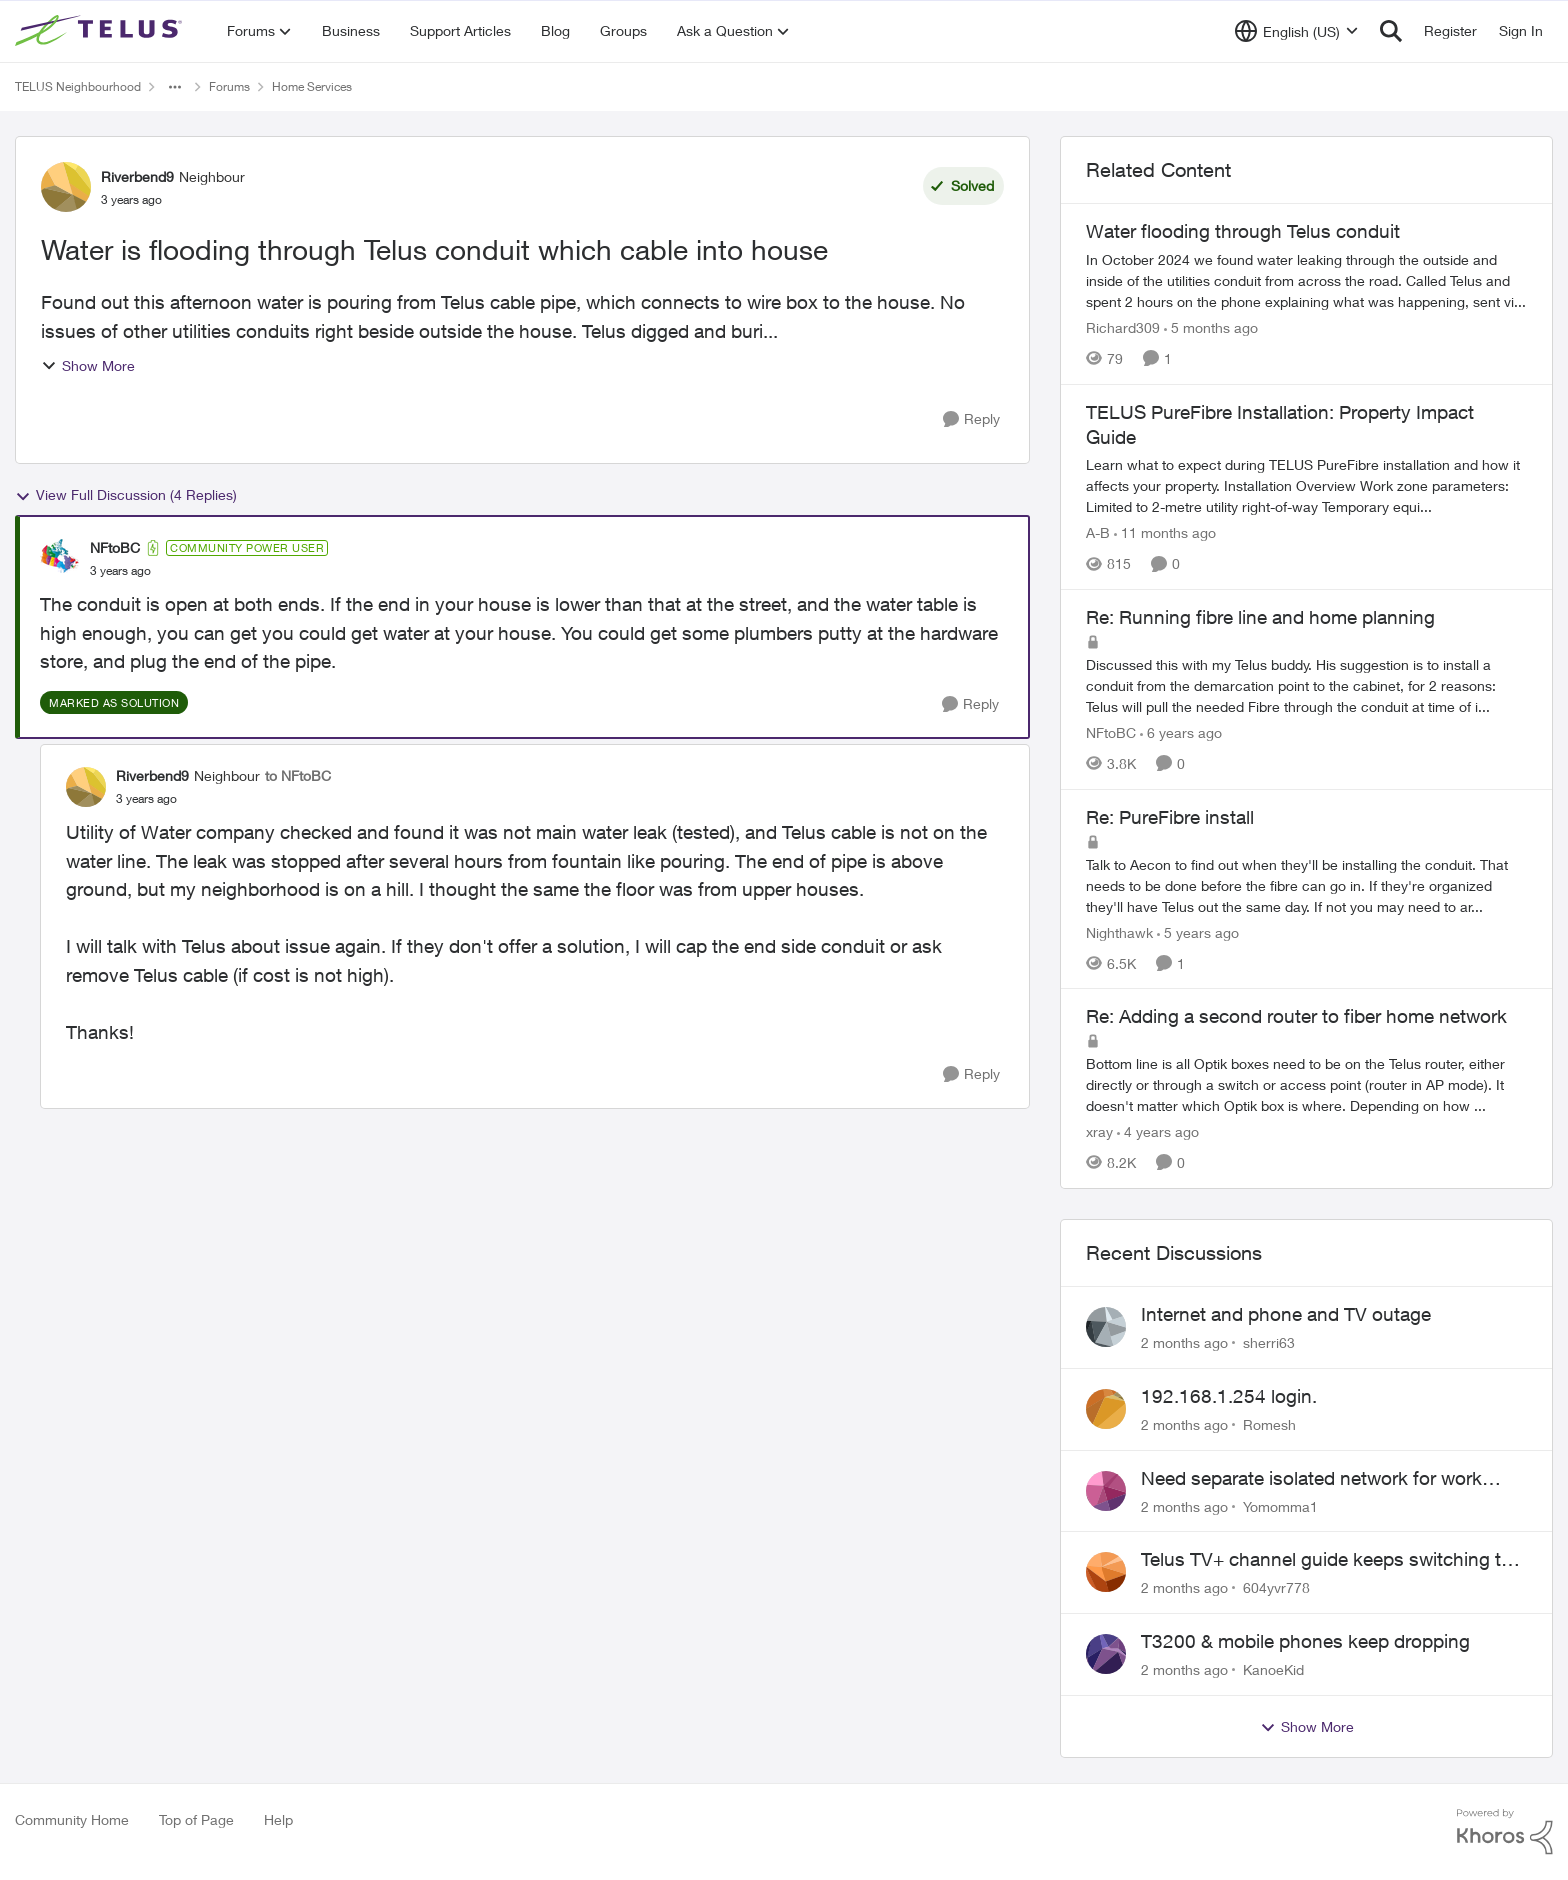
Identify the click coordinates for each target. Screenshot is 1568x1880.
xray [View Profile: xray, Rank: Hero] (1099, 1131)
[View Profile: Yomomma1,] (1106, 1491)
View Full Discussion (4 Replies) (126, 495)
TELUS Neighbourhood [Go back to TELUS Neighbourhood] (78, 86)
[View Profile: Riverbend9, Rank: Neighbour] (66, 187)
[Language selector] (1296, 31)
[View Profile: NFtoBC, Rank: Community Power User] (60, 559)
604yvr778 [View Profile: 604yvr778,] (1276, 1587)
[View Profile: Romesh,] (1106, 1409)
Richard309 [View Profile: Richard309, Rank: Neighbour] (1123, 327)
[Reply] (971, 419)
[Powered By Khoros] (1505, 1832)
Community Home (72, 1819)
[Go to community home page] (101, 31)
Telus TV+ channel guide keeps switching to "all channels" (1326, 1560)
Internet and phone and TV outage (1286, 1314)
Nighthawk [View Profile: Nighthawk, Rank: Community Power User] (1119, 931)
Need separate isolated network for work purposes (1311, 1479)
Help (278, 1819)
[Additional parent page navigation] (175, 87)
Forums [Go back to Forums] (229, 86)
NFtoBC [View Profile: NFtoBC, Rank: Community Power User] (115, 547)
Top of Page (196, 1819)
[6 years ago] (1181, 732)
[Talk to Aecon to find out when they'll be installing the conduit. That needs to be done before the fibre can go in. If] (1306, 884)
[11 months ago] (1165, 532)
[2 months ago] (1184, 1342)
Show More (88, 365)
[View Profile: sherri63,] (1106, 1327)
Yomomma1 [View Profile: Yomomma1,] (1280, 1505)
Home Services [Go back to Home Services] (312, 86)
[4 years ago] (1158, 1131)
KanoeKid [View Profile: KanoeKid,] (1273, 1669)
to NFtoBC (298, 775)
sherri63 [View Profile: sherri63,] (1269, 1342)
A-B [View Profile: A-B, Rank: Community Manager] (1098, 532)
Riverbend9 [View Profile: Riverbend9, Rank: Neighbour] (137, 176)
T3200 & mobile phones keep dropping (1305, 1641)
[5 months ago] (1211, 327)
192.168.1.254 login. (1229, 1396)
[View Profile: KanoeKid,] (1106, 1654)
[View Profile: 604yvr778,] (1106, 1572)
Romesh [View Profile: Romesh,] (1269, 1424)
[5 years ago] (1198, 931)
